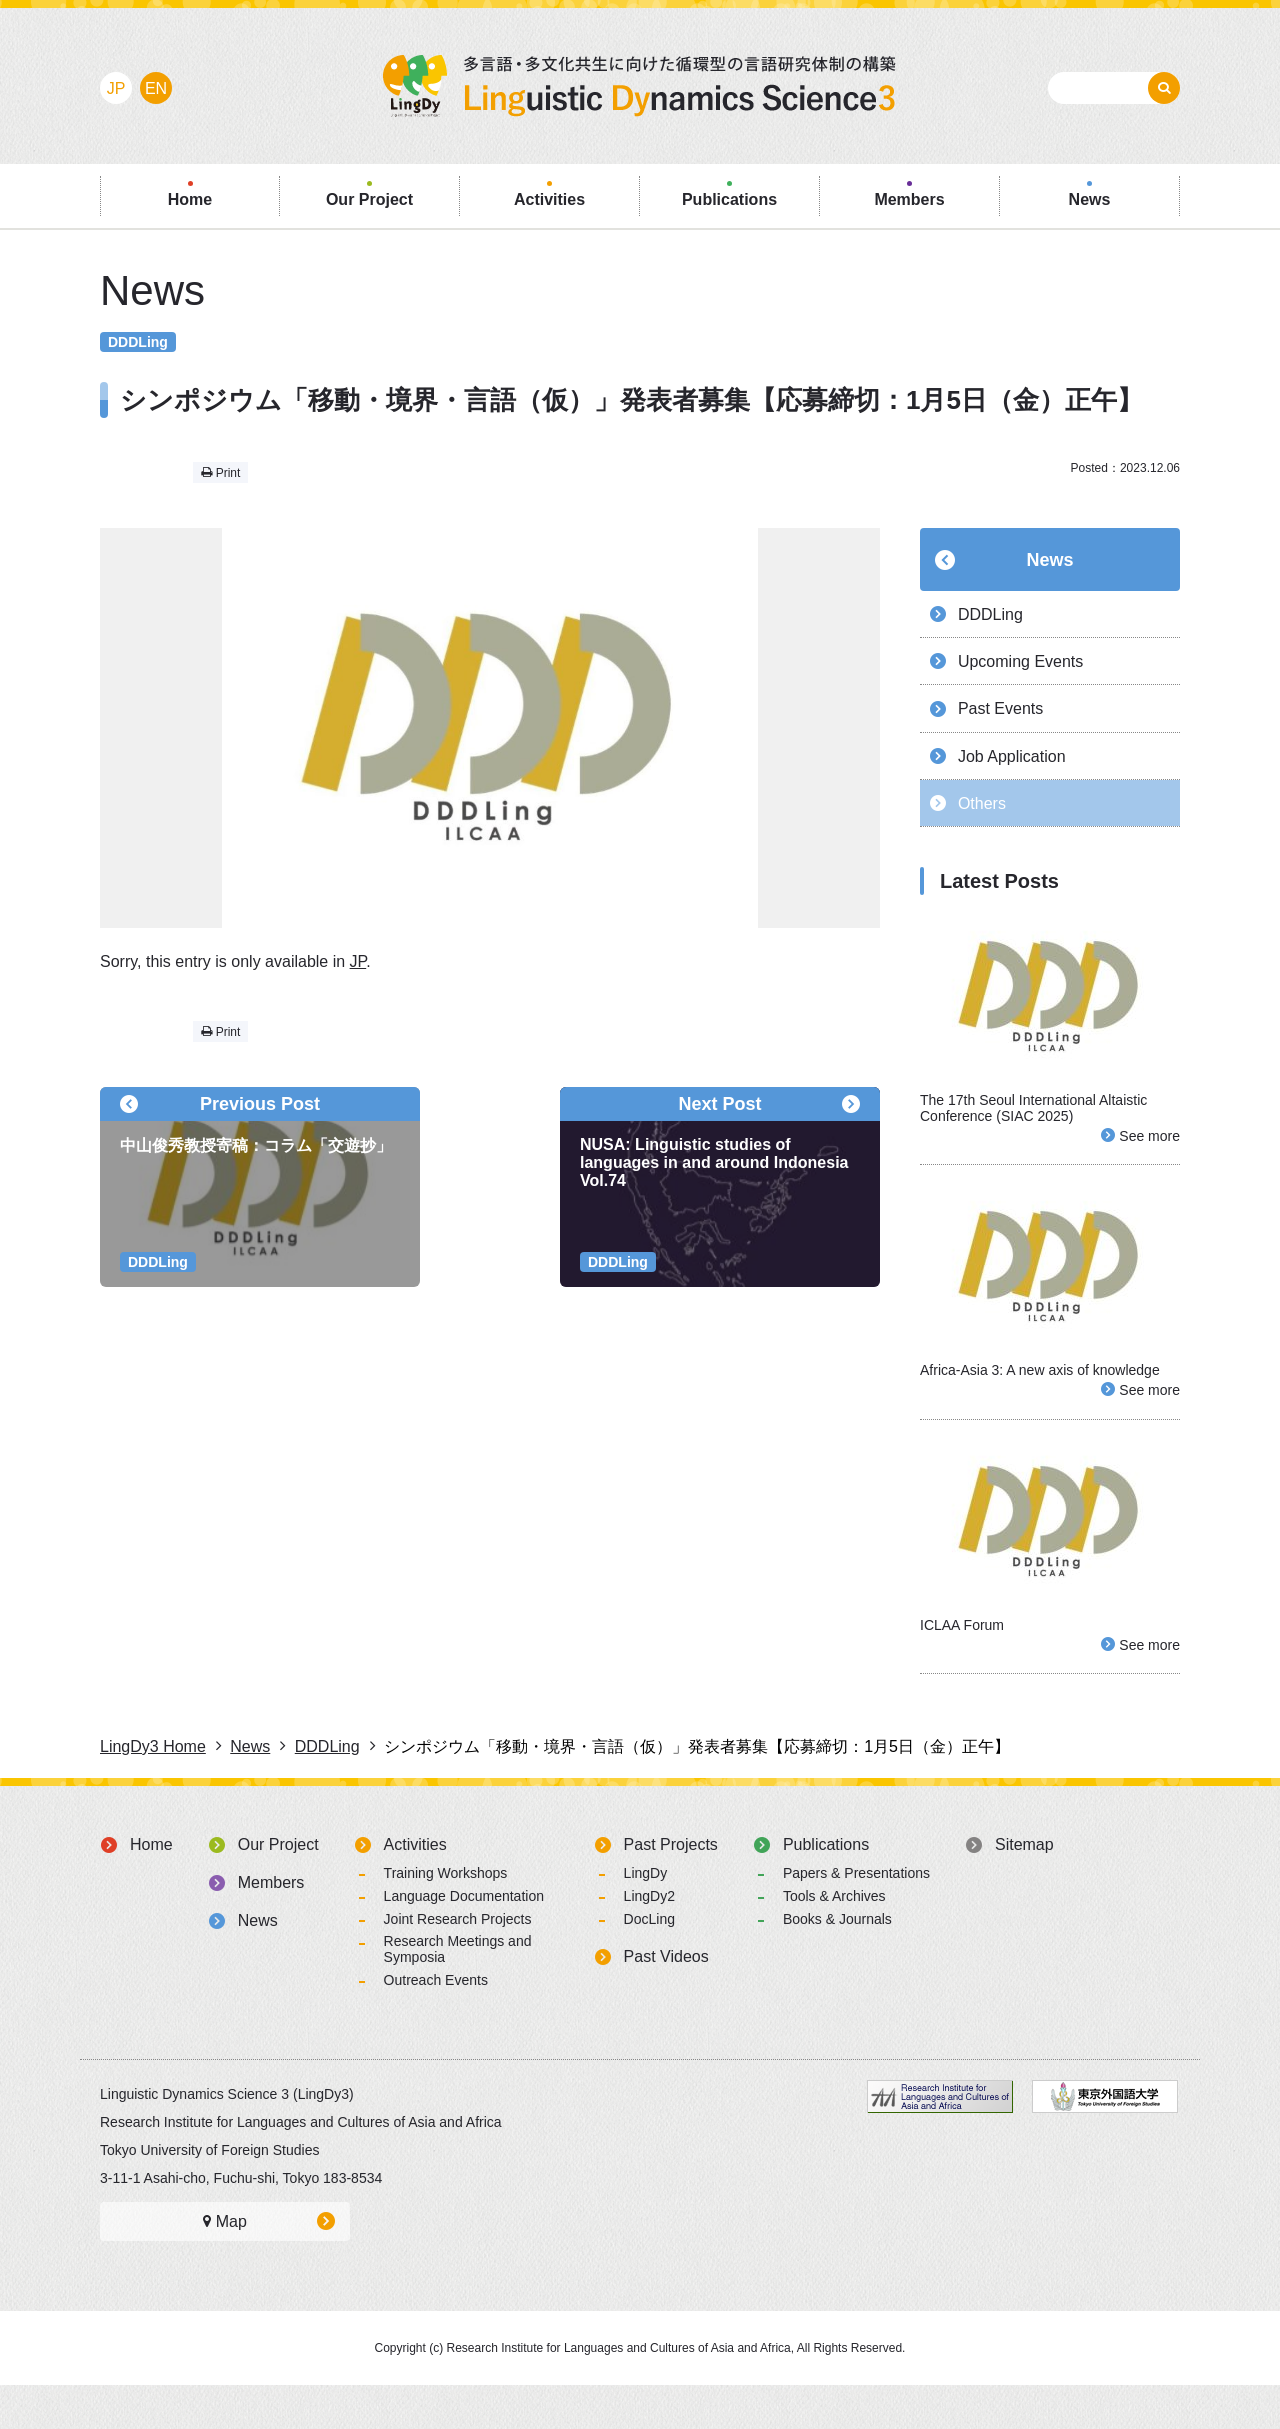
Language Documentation (464, 1940)
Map (225, 2265)
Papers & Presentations (856, 1917)
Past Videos (666, 2000)
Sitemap (1024, 1888)
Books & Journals (837, 1963)
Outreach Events (436, 2024)
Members (271, 1926)
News (1049, 560)
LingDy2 (649, 1940)
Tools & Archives (834, 1940)
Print (220, 474)
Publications (826, 1888)
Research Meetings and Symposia (458, 1993)
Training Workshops (446, 1917)
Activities (415, 1888)
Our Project (278, 1888)
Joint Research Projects (458, 1963)
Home (151, 1888)
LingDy (646, 1917)
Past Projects (671, 1888)
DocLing (649, 1963)
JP (358, 961)
